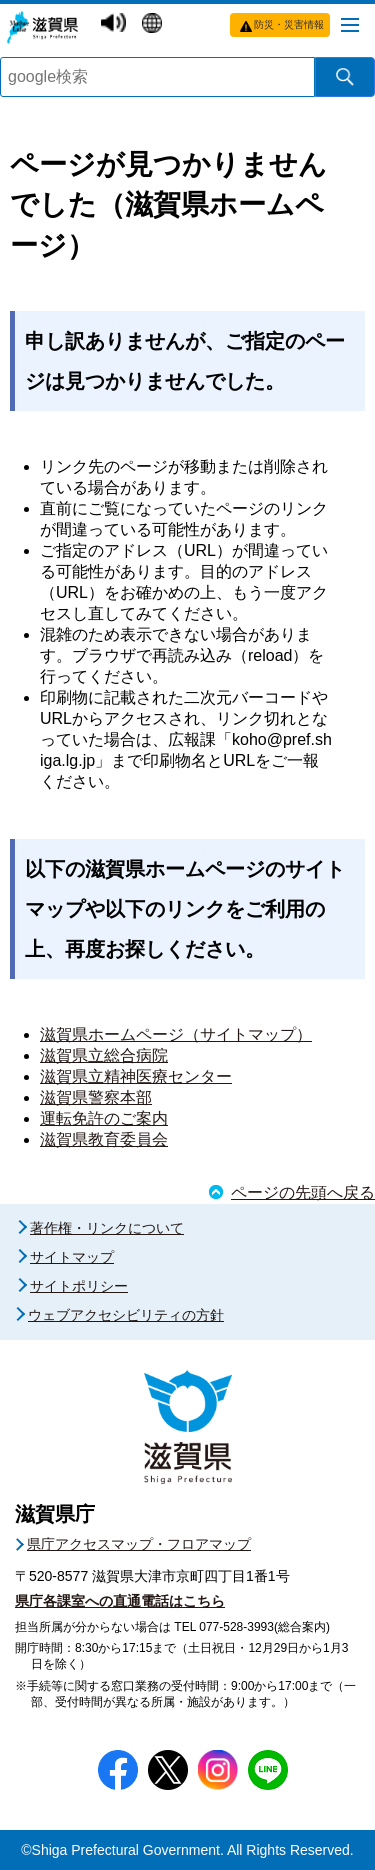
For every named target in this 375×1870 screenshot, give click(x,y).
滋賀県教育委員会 (104, 1139)
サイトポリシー (79, 1286)
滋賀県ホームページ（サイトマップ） (176, 1034)
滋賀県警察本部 (96, 1097)
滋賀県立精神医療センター (136, 1076)
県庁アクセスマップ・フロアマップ (139, 1544)
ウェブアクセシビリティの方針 (126, 1315)
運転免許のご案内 (104, 1118)
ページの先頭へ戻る (303, 1192)
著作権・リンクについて (107, 1228)
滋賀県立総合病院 (104, 1055)
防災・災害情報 (289, 24)
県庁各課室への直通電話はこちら (120, 1601)
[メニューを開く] (350, 24)
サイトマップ (72, 1257)
